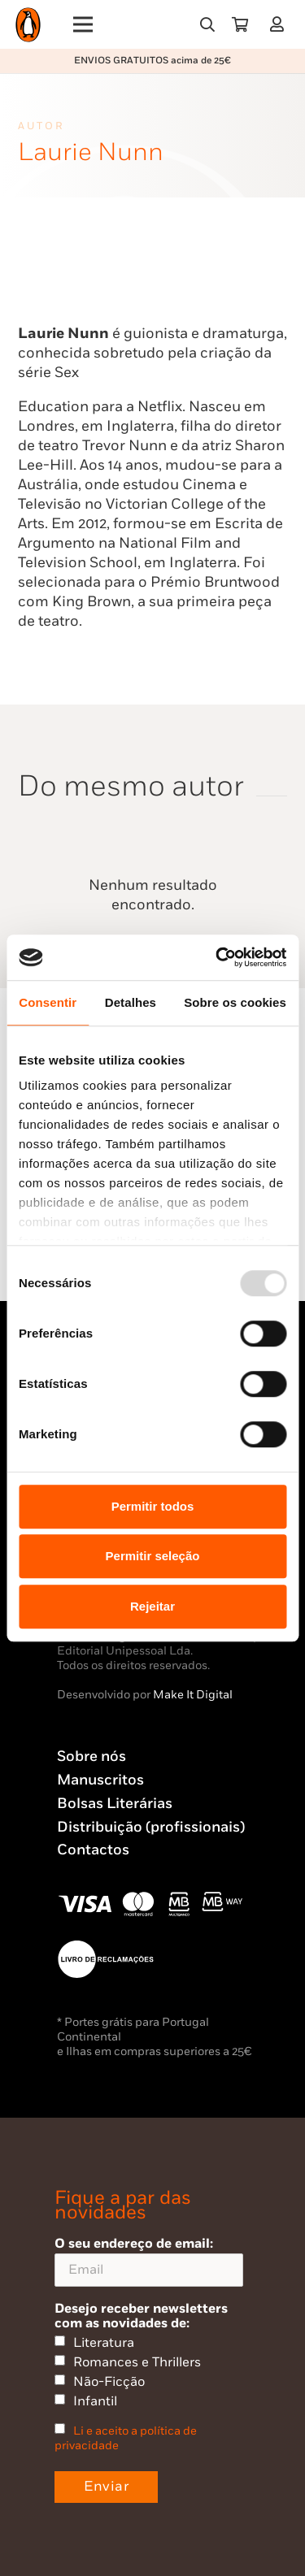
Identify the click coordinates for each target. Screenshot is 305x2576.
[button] (207, 24)
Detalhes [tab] (130, 1002)
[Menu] (83, 24)
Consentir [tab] (47, 1002)
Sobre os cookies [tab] (235, 1002)
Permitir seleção (153, 1556)
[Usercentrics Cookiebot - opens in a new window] (217, 957)
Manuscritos (100, 1780)
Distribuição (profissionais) (151, 1827)
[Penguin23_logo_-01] (28, 25)
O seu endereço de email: (148, 2261)
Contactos (93, 1849)
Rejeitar (152, 1606)
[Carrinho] (240, 24)
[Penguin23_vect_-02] (106, 1959)
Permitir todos (152, 1506)
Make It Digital (193, 1695)
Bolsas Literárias (114, 1803)
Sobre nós (91, 1756)
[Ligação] (280, 24)
